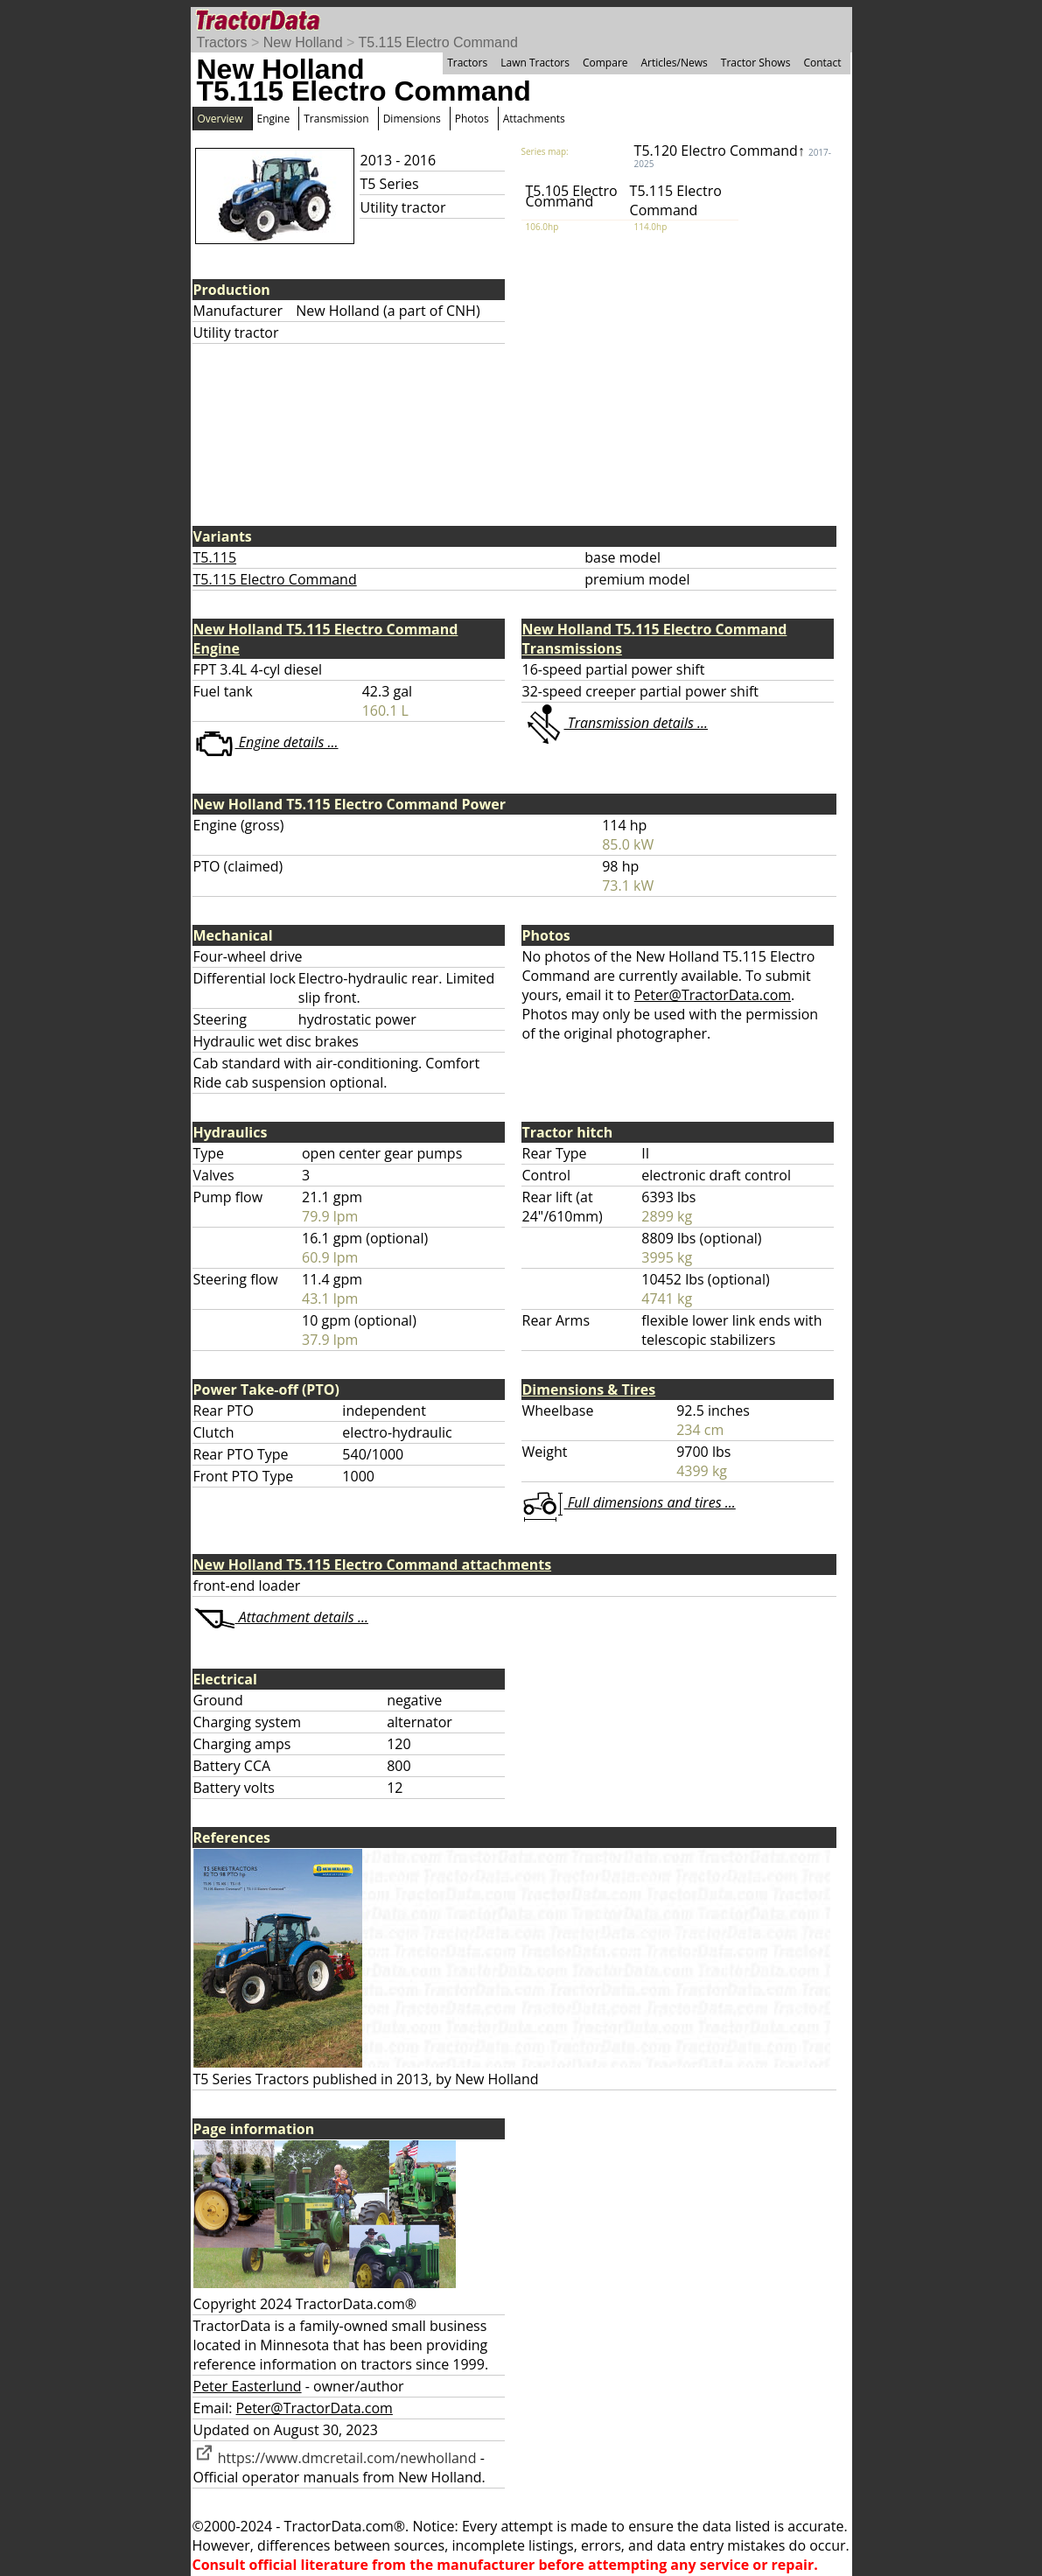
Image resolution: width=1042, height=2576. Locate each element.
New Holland (303, 42)
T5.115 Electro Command (437, 42)
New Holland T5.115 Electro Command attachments (372, 1564)
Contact (822, 62)
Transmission (336, 118)
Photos (472, 118)
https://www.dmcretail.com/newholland (335, 2458)
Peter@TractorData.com (712, 994)
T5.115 (215, 557)
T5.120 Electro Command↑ (732, 155)
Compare (605, 62)
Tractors (222, 42)
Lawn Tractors (535, 62)
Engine (273, 118)
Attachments (534, 118)
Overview (220, 118)
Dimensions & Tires (589, 1389)
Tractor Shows (756, 62)
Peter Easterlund (247, 2386)
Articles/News (674, 62)
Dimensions (412, 118)
